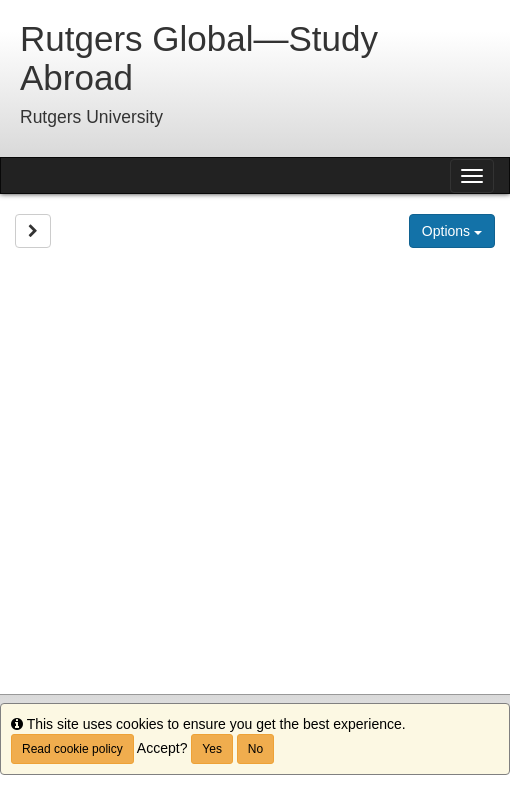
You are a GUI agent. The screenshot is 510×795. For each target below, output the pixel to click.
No (255, 749)
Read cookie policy (72, 749)
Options (452, 231)
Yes (212, 749)
